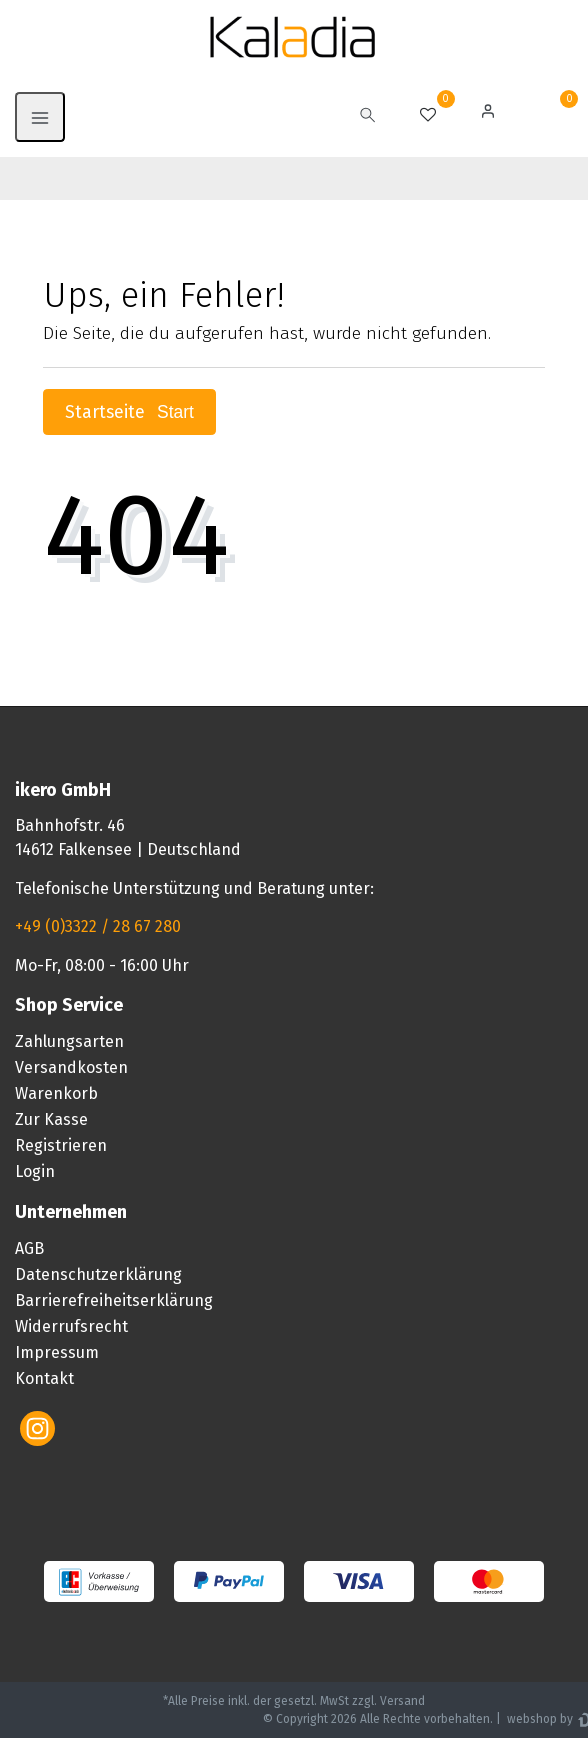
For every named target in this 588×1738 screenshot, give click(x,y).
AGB (29, 1248)
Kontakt (44, 1378)
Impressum (57, 1352)
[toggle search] (368, 117)
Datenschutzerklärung (98, 1274)
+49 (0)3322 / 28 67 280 (98, 926)
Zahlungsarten (69, 1041)
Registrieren (61, 1145)
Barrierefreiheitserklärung (114, 1300)
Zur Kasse (51, 1119)
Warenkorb (56, 1093)
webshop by (538, 1719)
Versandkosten (71, 1067)
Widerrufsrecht (71, 1326)
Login (35, 1171)
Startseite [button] (129, 412)
